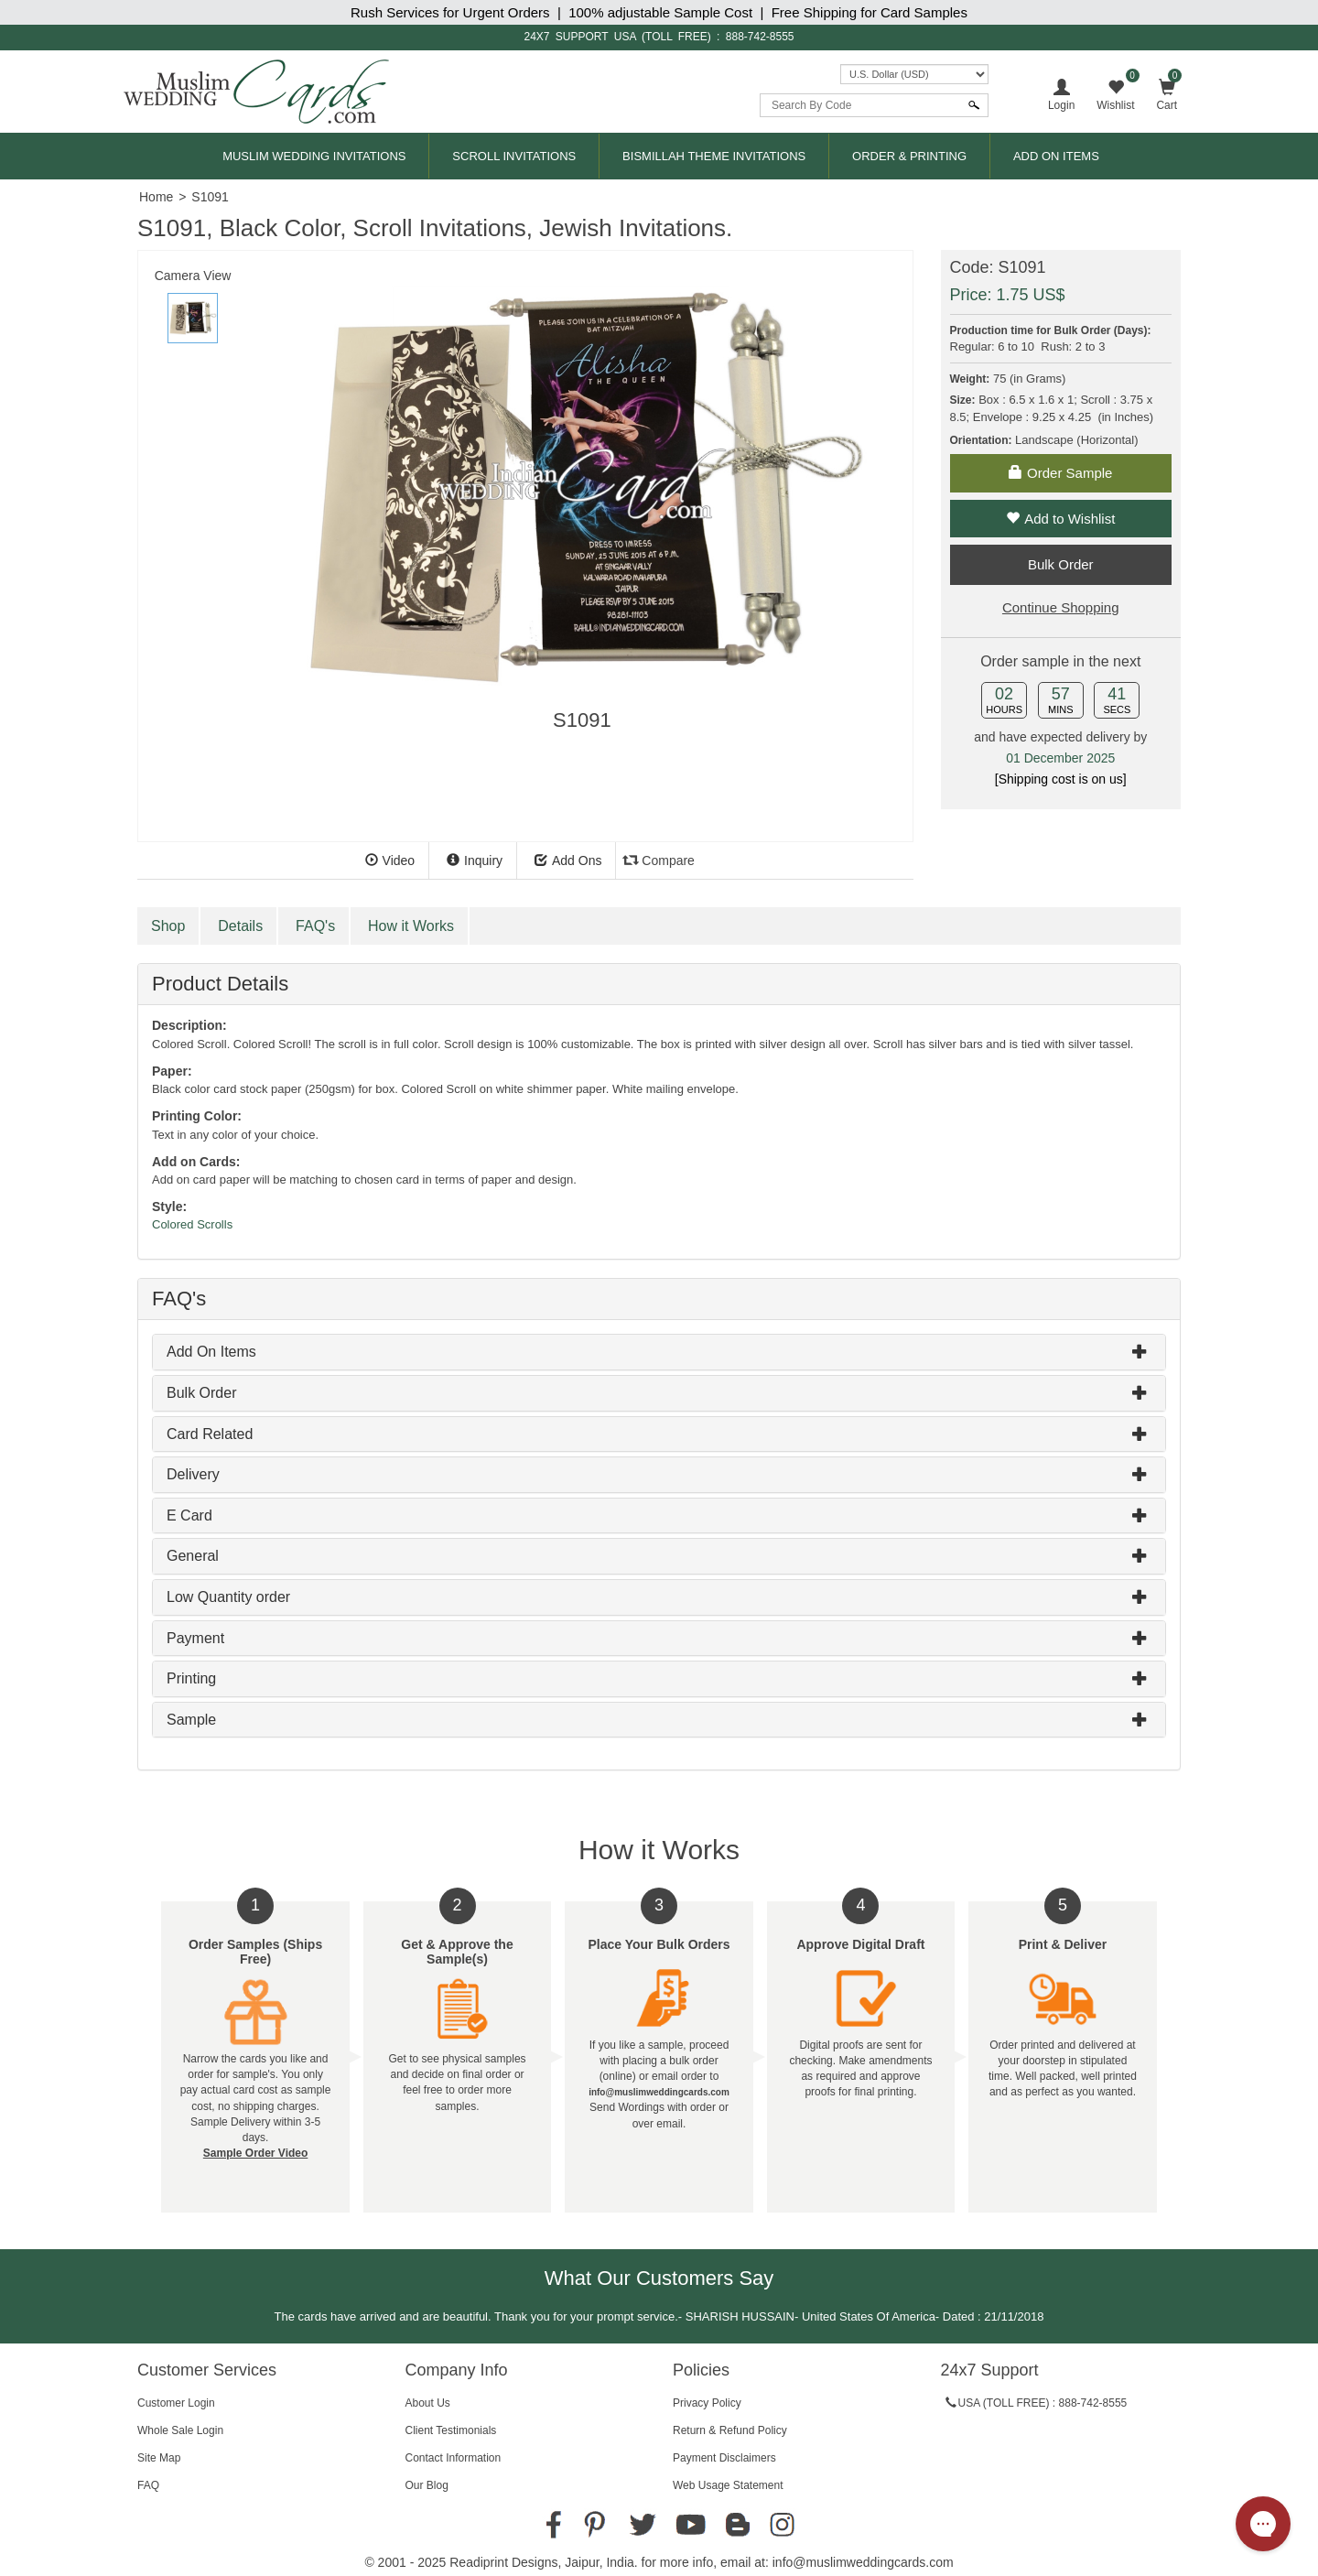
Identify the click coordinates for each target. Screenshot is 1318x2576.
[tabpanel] (582, 500)
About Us (427, 2403)
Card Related (210, 1434)
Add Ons (568, 860)
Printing (191, 1678)
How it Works (411, 926)
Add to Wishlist (1060, 518)
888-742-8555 (760, 36)
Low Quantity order (228, 1597)
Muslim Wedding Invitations (313, 156)
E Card (189, 1515)
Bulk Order (201, 1393)
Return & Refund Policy (730, 2430)
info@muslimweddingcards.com (863, 2562)
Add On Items (1056, 156)
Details (240, 926)
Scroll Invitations (514, 156)
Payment (195, 1638)
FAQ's (315, 926)
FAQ (148, 2485)
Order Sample (1060, 473)
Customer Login (176, 2403)
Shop (168, 926)
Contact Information (453, 2458)
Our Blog (426, 2485)
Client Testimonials (451, 2430)
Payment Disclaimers (724, 2458)
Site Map (158, 2458)
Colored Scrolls (192, 1224)
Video (390, 860)
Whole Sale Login (180, 2430)
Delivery (193, 1474)
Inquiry (474, 860)
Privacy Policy (707, 2403)
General (193, 1556)
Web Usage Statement (728, 2485)
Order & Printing (909, 156)
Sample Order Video (255, 2153)
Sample (191, 1719)
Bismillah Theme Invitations (713, 156)
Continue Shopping (1060, 607)
